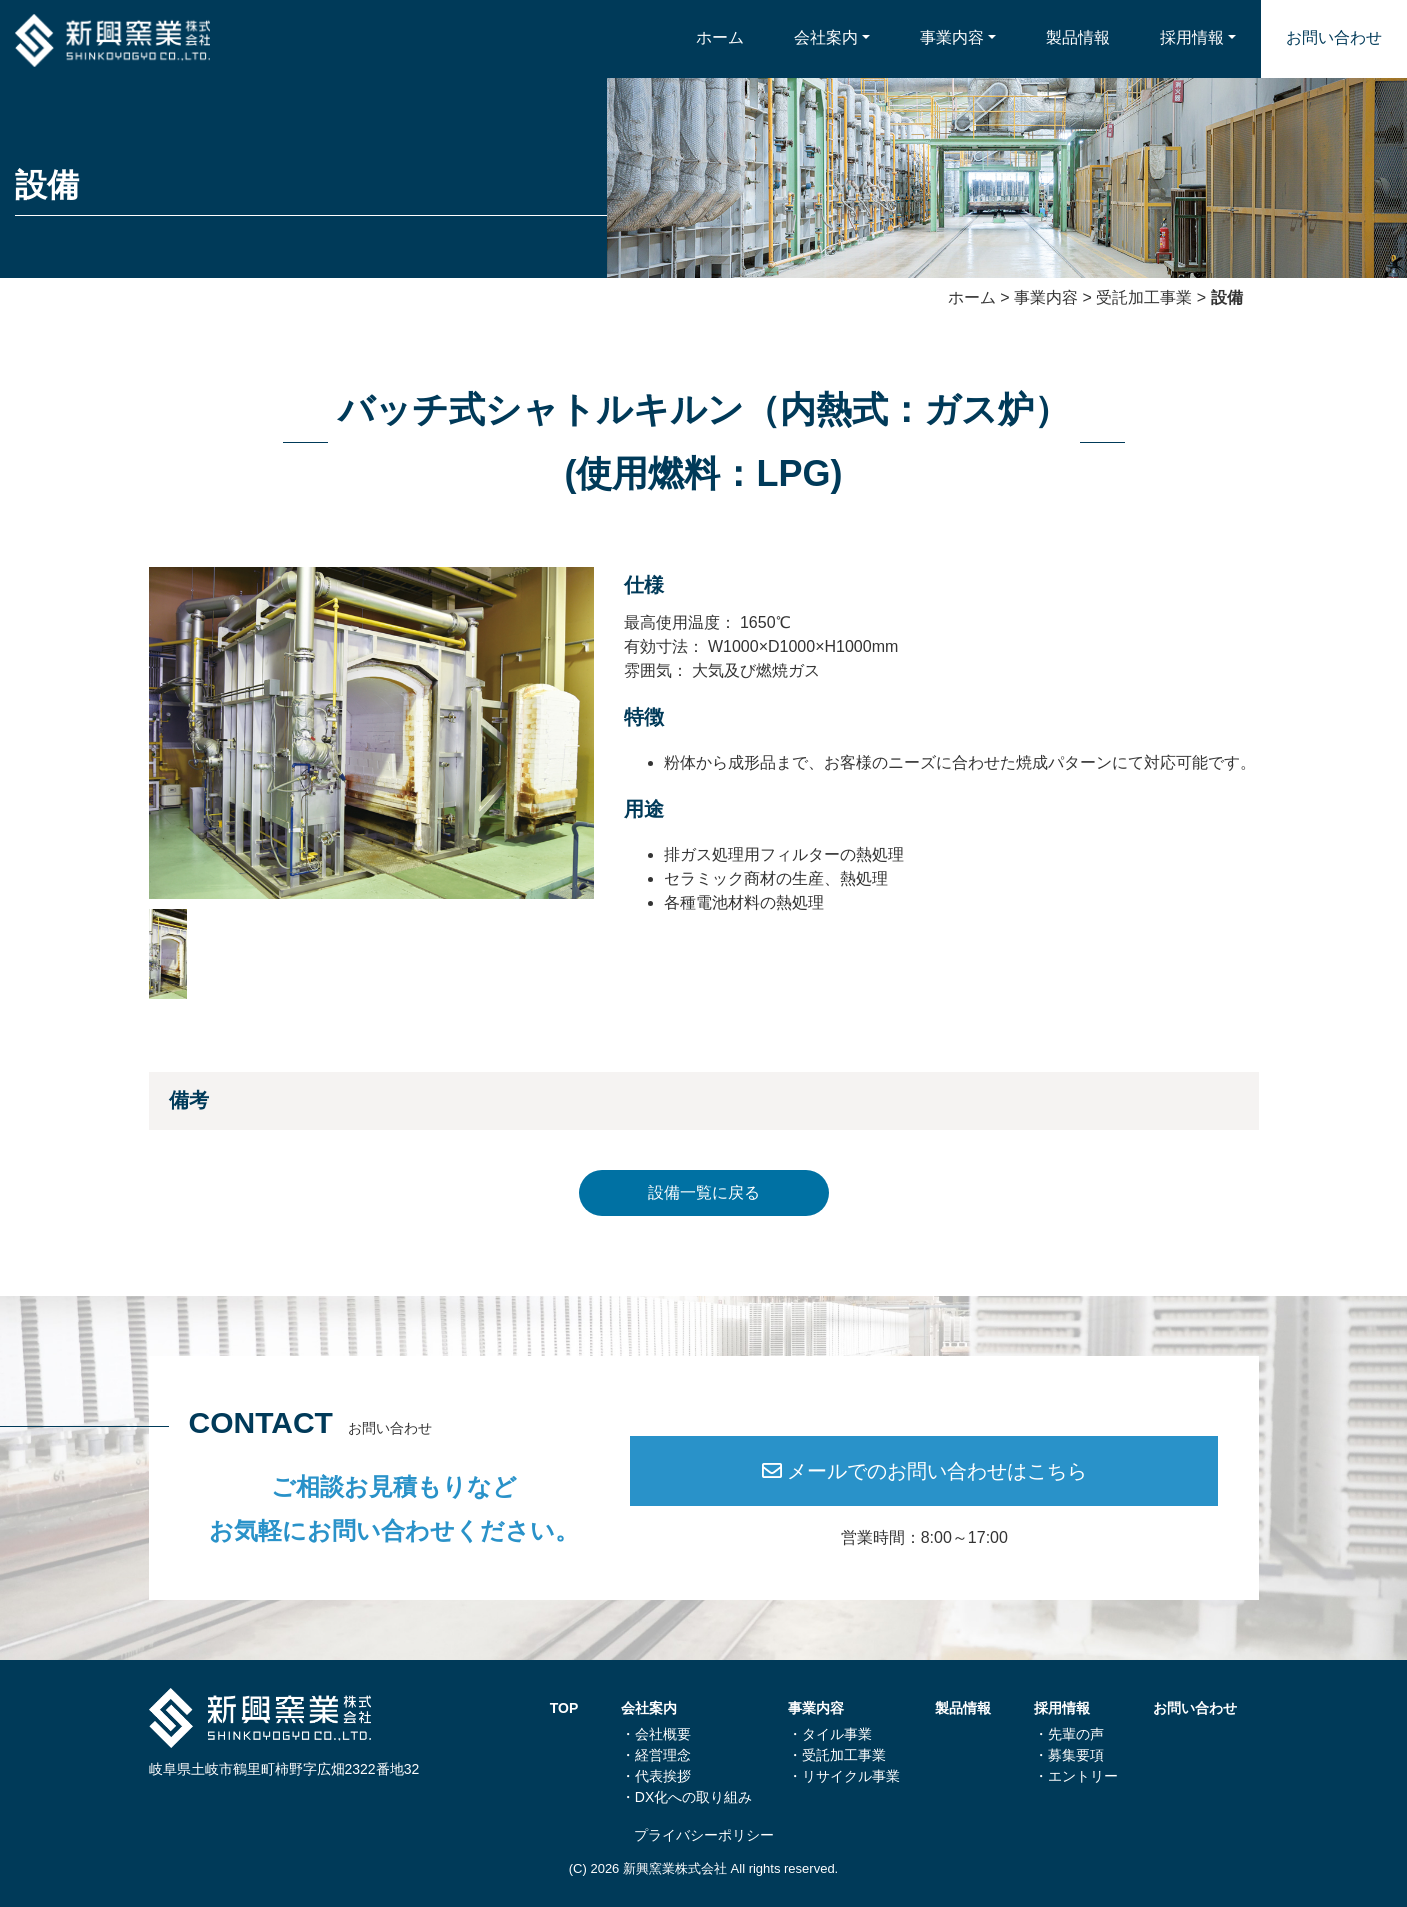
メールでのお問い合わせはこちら (925, 1471)
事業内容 (952, 37)
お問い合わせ (1334, 37)
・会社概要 (656, 1734)
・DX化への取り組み (686, 1797)
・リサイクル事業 (844, 1776)
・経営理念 (656, 1755)
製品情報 (1078, 37)
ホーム (720, 37)
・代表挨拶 (656, 1776)
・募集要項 (1069, 1755)
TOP (564, 1708)
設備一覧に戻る (704, 1192)
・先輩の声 (1069, 1734)
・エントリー (1076, 1776)
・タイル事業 (830, 1734)
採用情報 (1192, 37)
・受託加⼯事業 (837, 1755)
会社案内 (826, 37)
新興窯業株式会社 (675, 1868)
